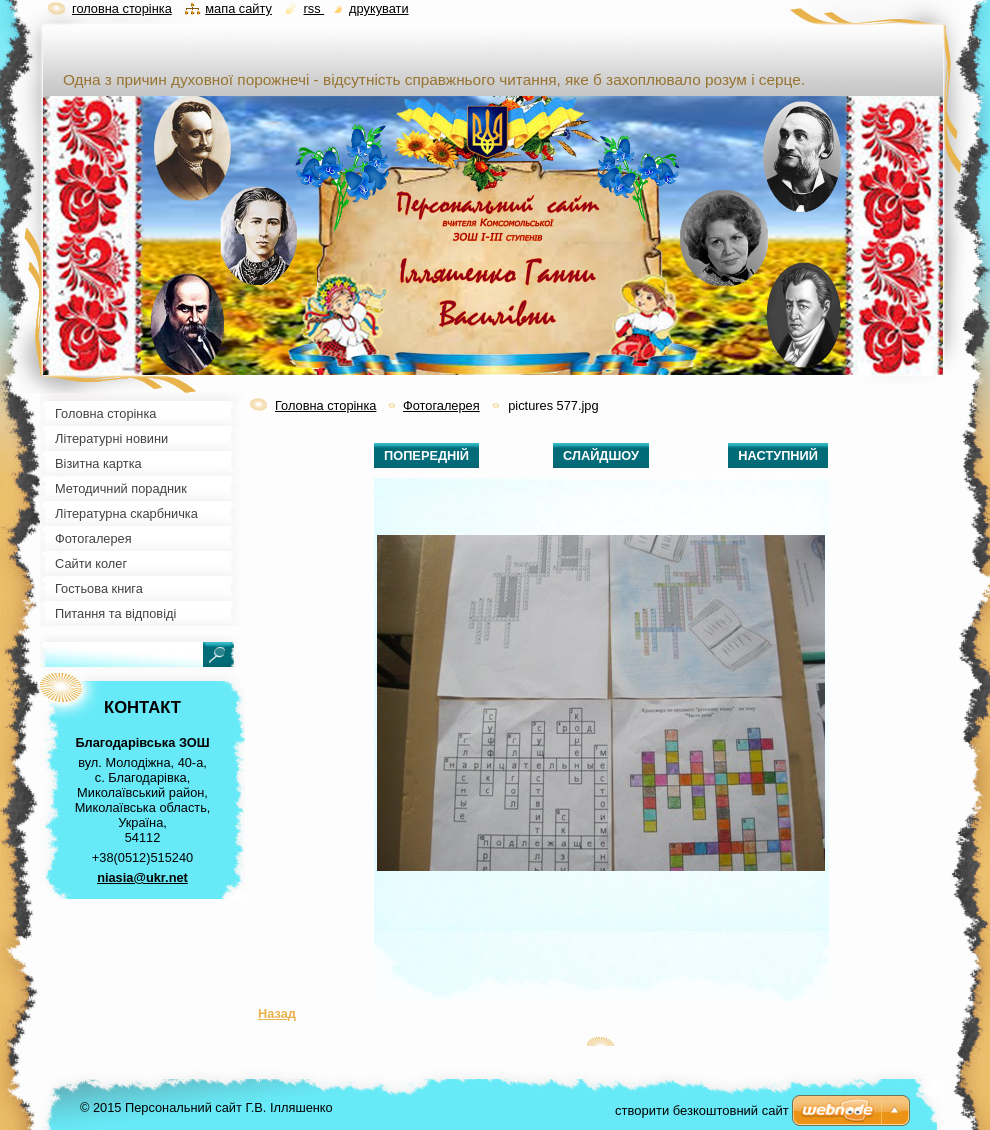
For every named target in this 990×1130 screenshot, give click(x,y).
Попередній (426, 455)
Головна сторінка (325, 405)
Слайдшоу (601, 455)
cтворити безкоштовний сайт (702, 1110)
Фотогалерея (441, 405)
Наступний (778, 455)
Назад (277, 1013)
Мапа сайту (238, 8)
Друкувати (378, 8)
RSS (313, 8)
